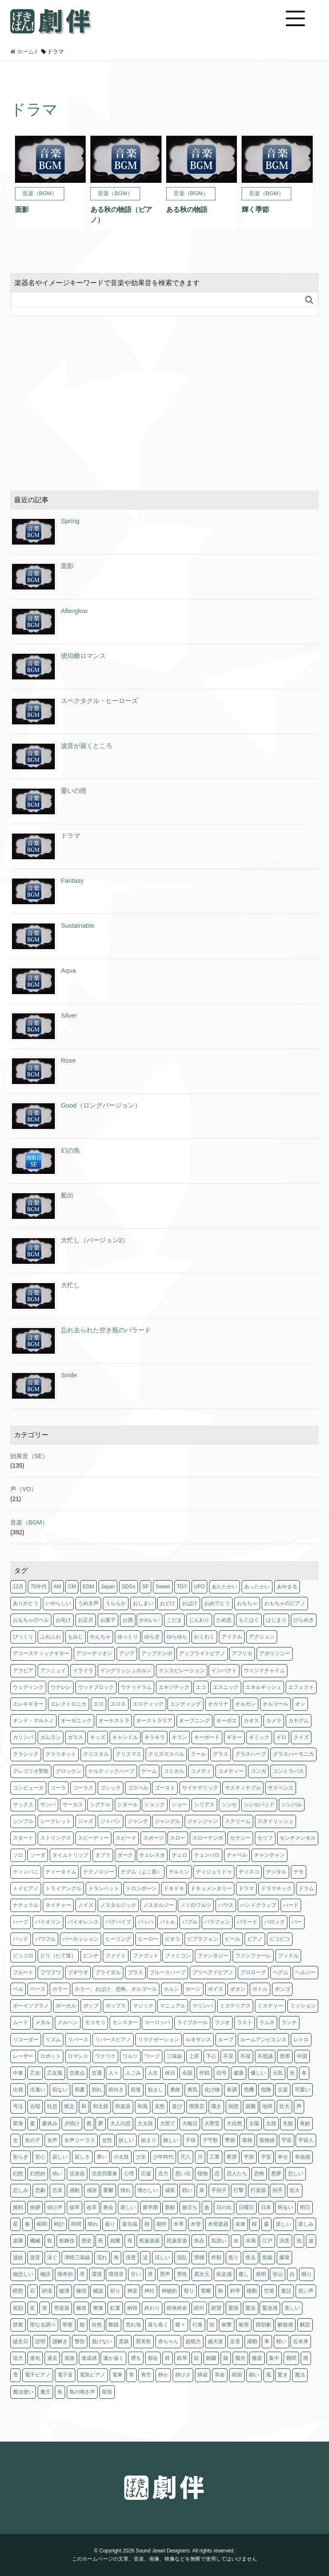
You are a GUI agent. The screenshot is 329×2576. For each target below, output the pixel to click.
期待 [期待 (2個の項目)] (161, 2224)
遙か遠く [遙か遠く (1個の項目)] (113, 2358)
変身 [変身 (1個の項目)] (18, 2123)
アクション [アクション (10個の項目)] (262, 1637)
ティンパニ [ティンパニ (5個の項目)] (26, 1872)
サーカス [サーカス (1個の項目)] (73, 1805)
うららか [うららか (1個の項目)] (115, 1603)
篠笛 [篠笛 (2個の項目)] (81, 2308)
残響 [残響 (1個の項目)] (115, 2241)
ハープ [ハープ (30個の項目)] (20, 1922)
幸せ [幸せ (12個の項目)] (283, 2157)
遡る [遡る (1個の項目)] (136, 2358)
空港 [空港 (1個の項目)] (269, 2291)
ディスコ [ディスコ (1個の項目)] (249, 1872)
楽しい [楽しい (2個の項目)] (283, 2224)
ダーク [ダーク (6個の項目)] (125, 1855)
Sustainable (77, 925)
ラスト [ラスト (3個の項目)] (244, 2022)
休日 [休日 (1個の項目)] (170, 2073)
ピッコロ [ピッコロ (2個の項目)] (23, 1956)
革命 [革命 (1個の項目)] (220, 2375)
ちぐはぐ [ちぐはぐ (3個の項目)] (249, 1620)
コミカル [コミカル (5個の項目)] (174, 1771)
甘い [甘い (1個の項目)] (136, 2274)
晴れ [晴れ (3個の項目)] (93, 2224)
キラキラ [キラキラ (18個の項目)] (154, 1737)
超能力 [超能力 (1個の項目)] (193, 2341)
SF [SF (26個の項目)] (145, 1587)
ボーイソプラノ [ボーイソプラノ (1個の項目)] (31, 2006)
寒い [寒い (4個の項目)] (102, 2157)
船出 (67, 1195)
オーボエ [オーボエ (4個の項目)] (226, 1721)
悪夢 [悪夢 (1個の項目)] (276, 2174)
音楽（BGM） (29, 1522)
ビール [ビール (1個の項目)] (232, 1939)
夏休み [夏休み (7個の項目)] (49, 2123)
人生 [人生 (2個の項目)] (153, 2073)
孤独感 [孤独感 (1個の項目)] (267, 2140)
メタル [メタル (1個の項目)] (43, 2022)
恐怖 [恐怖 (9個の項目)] (259, 2174)
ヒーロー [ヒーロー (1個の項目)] (148, 1939)
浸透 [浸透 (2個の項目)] (131, 2257)
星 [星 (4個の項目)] (15, 2224)
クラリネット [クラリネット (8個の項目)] (60, 1754)
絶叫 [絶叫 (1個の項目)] (199, 2308)
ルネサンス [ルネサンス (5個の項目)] (198, 2040)
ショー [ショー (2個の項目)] (179, 1805)
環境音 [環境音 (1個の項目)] (116, 2274)
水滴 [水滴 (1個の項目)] (250, 2241)
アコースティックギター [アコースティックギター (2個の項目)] (41, 1653)
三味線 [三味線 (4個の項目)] (174, 2056)
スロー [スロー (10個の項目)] (177, 1838)
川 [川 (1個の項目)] (200, 2157)
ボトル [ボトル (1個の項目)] (260, 1989)
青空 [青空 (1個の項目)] (146, 2375)
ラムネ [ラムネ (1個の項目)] (267, 2022)
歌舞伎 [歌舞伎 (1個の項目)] (67, 2241)
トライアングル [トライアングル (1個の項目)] (63, 1888)
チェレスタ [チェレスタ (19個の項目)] (152, 1855)
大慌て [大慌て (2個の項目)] (167, 2123)
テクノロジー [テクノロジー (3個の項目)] (98, 1872)
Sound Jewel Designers (163, 2551)
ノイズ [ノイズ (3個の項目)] (85, 1905)
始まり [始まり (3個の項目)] (148, 2140)
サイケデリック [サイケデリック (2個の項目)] (200, 1788)
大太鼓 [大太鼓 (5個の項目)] (145, 2123)
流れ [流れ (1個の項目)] (102, 2257)
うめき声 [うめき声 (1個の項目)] (88, 1603)
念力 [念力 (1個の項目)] (163, 2174)
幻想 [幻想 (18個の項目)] (18, 2174)
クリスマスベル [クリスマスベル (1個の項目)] (166, 1754)
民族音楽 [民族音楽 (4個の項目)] (177, 2241)
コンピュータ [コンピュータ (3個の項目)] (28, 1788)
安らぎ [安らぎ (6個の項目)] (20, 2157)
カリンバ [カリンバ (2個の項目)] (23, 1737)
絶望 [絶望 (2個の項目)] (216, 2308)
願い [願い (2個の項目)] (254, 2375)
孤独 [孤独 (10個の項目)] (247, 2140)
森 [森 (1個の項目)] (266, 2224)
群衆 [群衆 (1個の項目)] (18, 2325)
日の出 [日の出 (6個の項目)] (224, 2207)
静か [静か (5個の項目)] (163, 2375)
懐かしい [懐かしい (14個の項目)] (148, 2190)
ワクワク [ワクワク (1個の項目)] (105, 2056)
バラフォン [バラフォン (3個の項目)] (217, 1922)
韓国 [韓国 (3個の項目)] (237, 2375)
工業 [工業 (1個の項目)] (214, 2157)
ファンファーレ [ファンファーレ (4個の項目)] (253, 1956)
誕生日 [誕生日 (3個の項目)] (20, 2341)
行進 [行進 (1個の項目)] (197, 2325)
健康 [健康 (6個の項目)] (238, 2073)
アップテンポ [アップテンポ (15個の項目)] (156, 1653)
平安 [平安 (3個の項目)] (266, 2157)
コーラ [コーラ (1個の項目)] (58, 1788)
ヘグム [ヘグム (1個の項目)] (280, 1972)
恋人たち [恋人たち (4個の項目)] (237, 2174)
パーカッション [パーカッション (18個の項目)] (81, 1939)
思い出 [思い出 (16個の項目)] (183, 2174)
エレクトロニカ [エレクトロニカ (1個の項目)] (69, 1704)
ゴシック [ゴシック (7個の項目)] (110, 1788)
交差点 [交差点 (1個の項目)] (77, 2073)
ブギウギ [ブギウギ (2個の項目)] (78, 1972)
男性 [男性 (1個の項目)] (182, 2274)
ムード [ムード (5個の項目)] (20, 2022)
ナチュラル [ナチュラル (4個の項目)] (26, 1905)
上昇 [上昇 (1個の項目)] (194, 2056)
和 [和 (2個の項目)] (84, 2106)
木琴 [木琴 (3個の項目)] (178, 2224)
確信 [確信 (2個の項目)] (81, 2291)
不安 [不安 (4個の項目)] (228, 2056)
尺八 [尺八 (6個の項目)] (185, 2157)
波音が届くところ (86, 745)
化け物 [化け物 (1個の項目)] (212, 2090)
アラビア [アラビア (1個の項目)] (23, 1671)
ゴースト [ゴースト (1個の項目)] (165, 1788)
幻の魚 (70, 1150)
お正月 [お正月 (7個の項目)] (85, 1620)
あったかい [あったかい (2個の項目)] (257, 1587)
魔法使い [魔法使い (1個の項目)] (23, 2392)
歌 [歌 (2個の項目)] (49, 2241)
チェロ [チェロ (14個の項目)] (179, 1855)
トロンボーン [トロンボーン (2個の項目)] (141, 1888)
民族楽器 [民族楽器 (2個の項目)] (149, 2241)
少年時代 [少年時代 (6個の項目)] (163, 2157)
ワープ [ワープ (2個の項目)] (152, 2056)
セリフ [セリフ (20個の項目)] (265, 1838)
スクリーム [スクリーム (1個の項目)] (238, 1821)
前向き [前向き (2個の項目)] (116, 2090)
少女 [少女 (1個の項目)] (141, 2157)
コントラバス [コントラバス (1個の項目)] (288, 1771)
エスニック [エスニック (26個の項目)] (226, 1687)
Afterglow (74, 610)
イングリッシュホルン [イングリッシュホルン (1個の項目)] (126, 1671)
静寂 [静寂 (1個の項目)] (202, 2375)
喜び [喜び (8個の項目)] (177, 2106)
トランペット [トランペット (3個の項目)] (103, 1888)
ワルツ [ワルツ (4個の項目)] (130, 2056)
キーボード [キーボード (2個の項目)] (207, 1737)
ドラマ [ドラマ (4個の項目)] (246, 1888)
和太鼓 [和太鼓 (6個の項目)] (100, 2106)
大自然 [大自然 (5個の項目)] (234, 2123)
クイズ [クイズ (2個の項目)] (301, 1737)
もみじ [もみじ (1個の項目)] (75, 1637)
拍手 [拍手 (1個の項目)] (277, 2190)
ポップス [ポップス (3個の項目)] (115, 2006)
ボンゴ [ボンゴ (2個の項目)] (282, 1989)
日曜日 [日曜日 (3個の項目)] (246, 2207)
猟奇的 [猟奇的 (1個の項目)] (65, 2274)
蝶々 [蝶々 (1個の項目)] (180, 2325)
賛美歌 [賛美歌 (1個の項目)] (143, 2341)
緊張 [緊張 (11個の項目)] (233, 2308)
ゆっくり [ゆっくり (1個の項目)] (127, 1637)
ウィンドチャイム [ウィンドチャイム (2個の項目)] (264, 1671)
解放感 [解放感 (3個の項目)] (285, 2325)
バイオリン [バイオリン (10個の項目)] (48, 1922)
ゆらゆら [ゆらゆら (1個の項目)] (177, 1637)
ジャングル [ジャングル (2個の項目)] (167, 1821)
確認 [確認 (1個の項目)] (98, 2291)
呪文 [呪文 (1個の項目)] (69, 2106)
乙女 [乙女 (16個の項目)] (35, 2073)
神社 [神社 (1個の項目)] (149, 2291)
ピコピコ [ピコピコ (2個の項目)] (279, 1939)
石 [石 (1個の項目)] (32, 2291)
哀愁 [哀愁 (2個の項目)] (160, 2106)
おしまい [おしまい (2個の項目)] (143, 1603)
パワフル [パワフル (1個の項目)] (45, 1939)
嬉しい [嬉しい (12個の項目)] (171, 2140)
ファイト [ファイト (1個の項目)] (115, 1956)
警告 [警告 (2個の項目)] (80, 2341)
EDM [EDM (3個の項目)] (88, 1587)
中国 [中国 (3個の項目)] (302, 2056)
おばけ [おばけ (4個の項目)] (189, 1603)
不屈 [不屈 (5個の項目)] (245, 2056)
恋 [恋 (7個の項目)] (217, 2174)
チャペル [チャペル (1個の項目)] (237, 1855)
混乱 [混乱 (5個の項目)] (182, 2257)
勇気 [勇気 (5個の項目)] (192, 2090)
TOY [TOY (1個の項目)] (182, 1587)
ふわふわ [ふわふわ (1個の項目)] (50, 1637)
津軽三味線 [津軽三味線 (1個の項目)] (77, 2257)
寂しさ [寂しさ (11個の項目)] (82, 2157)
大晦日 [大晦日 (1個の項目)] (189, 2123)
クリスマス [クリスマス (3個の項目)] (128, 1754)
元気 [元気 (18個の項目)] (277, 2073)
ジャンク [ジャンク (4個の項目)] (138, 1821)
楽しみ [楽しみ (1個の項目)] (306, 2224)
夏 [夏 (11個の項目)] (32, 2123)
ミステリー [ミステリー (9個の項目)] (270, 2006)
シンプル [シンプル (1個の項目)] (23, 1821)
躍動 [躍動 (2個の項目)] (252, 2341)
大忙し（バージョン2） (95, 1240)
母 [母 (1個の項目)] (129, 2241)
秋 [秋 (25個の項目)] (220, 2291)
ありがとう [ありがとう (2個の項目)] (26, 1603)
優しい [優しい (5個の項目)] (258, 2073)
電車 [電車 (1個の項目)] (117, 2375)
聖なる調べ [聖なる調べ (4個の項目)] (43, 2325)
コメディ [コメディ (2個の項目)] (201, 1771)
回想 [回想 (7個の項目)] (233, 2106)
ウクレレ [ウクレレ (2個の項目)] (61, 1687)
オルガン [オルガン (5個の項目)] (245, 1704)
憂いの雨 (74, 790)
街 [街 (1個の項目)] (212, 2325)
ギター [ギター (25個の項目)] (234, 1737)
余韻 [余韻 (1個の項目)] (187, 2073)
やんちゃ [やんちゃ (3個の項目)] (100, 1637)
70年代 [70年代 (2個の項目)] (38, 1587)
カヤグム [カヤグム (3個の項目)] (298, 1721)
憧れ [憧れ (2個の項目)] (125, 2190)
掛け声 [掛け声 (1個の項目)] (55, 2207)
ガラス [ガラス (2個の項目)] (75, 1737)
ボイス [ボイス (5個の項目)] (215, 1989)
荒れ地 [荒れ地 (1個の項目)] (133, 2325)
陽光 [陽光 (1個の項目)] (240, 2358)
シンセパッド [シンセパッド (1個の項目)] (259, 1805)
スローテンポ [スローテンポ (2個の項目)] (207, 1838)
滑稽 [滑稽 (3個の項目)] (199, 2257)
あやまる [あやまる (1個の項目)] (287, 1587)
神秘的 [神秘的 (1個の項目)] (169, 2291)
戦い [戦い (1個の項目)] (187, 2190)
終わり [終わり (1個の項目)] (152, 2308)
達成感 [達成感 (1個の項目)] (89, 2358)
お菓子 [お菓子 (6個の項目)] (108, 1620)
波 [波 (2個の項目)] (311, 2241)
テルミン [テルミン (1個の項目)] (179, 1872)
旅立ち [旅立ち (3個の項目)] (189, 2207)
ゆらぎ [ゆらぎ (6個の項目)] (152, 1637)
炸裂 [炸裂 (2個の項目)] (216, 2257)
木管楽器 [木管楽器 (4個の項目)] (218, 2224)
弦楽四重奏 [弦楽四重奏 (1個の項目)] (104, 2174)
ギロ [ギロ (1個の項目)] (281, 1737)
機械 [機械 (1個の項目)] (35, 2241)
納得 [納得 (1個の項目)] (132, 2308)
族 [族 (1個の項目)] (206, 2207)
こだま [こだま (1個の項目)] (174, 1620)
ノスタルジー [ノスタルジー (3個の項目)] (158, 1905)
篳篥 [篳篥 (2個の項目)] (98, 2308)
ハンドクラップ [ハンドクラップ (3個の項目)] (258, 1905)
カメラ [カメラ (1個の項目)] (273, 1721)
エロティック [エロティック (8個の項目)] (148, 1704)
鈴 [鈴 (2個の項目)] (167, 2358)
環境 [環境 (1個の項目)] (97, 2274)
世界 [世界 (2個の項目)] (285, 2056)
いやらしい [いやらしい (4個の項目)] (58, 1603)
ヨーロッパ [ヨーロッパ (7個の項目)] (157, 2022)
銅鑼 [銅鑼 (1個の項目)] (211, 2358)
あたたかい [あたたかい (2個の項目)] (224, 1587)
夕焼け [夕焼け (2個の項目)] (72, 2123)
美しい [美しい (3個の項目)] (292, 2308)
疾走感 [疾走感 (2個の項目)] (224, 2274)
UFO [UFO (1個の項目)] (199, 1587)
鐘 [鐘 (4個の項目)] (225, 2358)
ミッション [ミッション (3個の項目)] (303, 2006)
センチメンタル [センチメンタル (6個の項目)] (298, 1838)
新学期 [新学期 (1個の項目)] (150, 2207)
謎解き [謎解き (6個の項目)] (60, 2341)
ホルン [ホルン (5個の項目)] (171, 1989)
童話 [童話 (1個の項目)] (286, 2291)
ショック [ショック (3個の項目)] (154, 1805)
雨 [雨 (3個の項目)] (305, 2358)
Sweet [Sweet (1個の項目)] (163, 1587)
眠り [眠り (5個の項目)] (307, 2274)
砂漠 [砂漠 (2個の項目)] (47, 2291)
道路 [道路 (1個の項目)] (69, 2358)
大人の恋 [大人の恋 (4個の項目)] (120, 2123)
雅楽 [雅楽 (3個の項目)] (257, 2358)
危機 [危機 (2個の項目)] (249, 2090)
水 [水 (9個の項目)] (236, 2241)
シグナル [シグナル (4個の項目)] (100, 1805)
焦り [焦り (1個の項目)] (233, 2257)
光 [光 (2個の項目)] (292, 2073)
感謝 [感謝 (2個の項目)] (92, 2190)
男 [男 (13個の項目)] (150, 2274)
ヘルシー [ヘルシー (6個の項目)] (305, 1972)
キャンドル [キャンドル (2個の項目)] (125, 1737)
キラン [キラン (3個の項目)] (179, 1737)
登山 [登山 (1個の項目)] (277, 2274)
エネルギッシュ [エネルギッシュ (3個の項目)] (263, 1687)
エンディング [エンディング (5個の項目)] (185, 1704)
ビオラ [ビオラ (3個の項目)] (172, 1939)
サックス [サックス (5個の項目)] (23, 1805)
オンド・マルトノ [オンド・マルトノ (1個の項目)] (33, 1721)
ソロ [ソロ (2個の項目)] (18, 1855)
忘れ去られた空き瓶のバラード (106, 1330)
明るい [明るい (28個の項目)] (285, 2207)
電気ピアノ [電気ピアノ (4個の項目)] (92, 2375)
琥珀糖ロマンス (83, 655)
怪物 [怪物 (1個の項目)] (202, 2174)
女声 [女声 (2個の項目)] (52, 2140)
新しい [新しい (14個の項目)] (128, 2207)
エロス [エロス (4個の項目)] (118, 1704)
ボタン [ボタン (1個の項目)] (237, 1989)
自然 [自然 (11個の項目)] (97, 2325)
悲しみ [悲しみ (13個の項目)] (20, 2190)
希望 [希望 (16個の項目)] (232, 2157)
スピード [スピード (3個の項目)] (126, 1838)
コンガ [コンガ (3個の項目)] (258, 1771)
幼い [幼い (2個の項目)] (57, 2174)
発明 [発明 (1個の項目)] (261, 2274)
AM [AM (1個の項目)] (57, 1587)
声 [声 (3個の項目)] (299, 2106)
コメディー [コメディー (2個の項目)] (231, 1771)
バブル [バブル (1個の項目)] (189, 1922)
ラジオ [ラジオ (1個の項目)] (222, 2022)
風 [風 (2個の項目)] (268, 2375)
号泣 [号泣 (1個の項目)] (18, 2106)
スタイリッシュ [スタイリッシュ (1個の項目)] (275, 1821)
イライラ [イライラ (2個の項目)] (83, 1671)
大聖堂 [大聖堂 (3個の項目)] (212, 2123)
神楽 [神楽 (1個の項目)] (132, 2291)
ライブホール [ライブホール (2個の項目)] (192, 2022)
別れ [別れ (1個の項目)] (97, 2090)
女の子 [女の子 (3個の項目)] (32, 2140)
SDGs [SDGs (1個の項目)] (128, 1587)
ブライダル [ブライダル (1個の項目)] (108, 1972)
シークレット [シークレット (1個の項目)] (55, 1821)
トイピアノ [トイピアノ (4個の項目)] (26, 1888)
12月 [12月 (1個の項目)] (18, 1587)
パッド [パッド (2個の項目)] (20, 1939)
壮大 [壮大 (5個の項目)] (284, 2106)
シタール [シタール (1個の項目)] (127, 1805)
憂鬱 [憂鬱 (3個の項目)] (108, 2190)
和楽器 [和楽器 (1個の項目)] (123, 2106)
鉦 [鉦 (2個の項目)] (196, 2358)
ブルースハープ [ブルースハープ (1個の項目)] (167, 1972)
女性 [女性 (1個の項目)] (107, 2140)
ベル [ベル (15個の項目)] (18, 1989)
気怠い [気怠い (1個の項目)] (219, 2241)
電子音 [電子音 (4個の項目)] (65, 2375)
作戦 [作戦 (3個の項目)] (204, 2073)
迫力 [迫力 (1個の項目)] (18, 2358)
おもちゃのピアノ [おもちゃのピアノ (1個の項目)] (284, 1603)
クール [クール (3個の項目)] (198, 1754)
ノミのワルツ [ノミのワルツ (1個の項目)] (195, 1905)
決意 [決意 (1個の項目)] (284, 2241)
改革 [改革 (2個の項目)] (92, 2207)
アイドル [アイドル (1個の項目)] (231, 1637)
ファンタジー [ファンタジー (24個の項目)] (212, 1956)
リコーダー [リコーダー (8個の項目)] (26, 2040)
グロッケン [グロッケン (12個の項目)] (68, 1771)
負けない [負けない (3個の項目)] (102, 2341)
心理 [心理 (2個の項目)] (129, 2174)
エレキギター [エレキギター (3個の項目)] (28, 1704)
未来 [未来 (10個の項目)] (240, 2224)
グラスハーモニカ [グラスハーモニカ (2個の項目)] (293, 1754)
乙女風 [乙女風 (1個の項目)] (55, 2073)
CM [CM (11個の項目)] (72, 1587)
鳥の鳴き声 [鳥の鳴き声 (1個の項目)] (82, 2392)
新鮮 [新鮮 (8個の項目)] (170, 2207)
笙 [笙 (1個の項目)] (32, 2308)
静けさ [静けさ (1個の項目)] (183, 2375)
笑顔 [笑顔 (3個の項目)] (18, 2308)
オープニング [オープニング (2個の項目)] (194, 1721)
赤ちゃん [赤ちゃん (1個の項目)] (168, 2341)
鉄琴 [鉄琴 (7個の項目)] (182, 2358)
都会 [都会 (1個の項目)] (153, 2358)
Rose (68, 1060)
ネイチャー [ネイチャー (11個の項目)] (58, 1905)
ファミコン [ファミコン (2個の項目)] (178, 1956)
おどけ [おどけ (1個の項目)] (167, 1603)
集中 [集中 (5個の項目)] (274, 2358)
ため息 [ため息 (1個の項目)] (224, 1620)
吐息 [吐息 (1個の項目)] (52, 2106)
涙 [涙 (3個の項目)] (145, 2257)
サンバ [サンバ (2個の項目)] (48, 1805)
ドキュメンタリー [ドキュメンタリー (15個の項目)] (211, 1888)
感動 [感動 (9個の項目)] (74, 2190)
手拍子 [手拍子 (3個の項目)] (219, 2190)
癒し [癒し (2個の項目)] (244, 2274)
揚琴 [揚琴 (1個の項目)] (74, 2207)
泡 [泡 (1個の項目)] (299, 2241)
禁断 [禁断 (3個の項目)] (206, 2291)
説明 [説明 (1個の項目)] (40, 2341)
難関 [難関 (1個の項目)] (291, 2358)
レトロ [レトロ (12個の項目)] (301, 2040)
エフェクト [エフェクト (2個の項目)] (301, 1687)
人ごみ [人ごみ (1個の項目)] (133, 2073)
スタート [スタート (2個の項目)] (23, 1838)
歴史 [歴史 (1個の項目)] (86, 2241)
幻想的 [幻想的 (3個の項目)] (37, 2174)
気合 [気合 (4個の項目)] (199, 2241)
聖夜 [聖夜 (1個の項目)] (68, 2325)
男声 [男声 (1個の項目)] (165, 2274)
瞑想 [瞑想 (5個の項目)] (18, 2291)
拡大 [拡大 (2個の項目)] (295, 2190)
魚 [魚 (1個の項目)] (60, 2392)
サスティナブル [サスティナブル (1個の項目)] (243, 1788)
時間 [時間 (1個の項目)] (76, 2224)
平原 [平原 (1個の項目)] (249, 2157)
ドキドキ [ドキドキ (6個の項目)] (174, 1888)
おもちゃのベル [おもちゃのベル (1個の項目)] (31, 1620)
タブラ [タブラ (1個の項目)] (103, 1855)
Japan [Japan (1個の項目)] (108, 1587)
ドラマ (70, 835)
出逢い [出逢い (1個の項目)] (37, 2090)
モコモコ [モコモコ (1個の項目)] (95, 2022)
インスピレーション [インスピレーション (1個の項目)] (182, 1671)
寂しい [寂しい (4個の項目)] (60, 2157)
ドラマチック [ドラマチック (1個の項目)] (276, 1888)
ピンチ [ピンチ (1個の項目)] (91, 1956)
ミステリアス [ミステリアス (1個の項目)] (235, 2006)
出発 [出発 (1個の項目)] (18, 2090)
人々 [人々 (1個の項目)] (113, 2073)
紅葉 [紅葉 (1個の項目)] (115, 2308)
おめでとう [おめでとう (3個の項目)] (217, 1603)
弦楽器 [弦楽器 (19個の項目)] (77, 2174)
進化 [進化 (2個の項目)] (35, 2358)
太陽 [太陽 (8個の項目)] (254, 2123)
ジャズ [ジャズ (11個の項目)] (85, 1821)
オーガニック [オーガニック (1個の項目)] (76, 1721)
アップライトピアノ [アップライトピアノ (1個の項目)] (202, 1653)
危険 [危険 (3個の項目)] (266, 2090)
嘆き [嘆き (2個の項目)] (216, 2106)
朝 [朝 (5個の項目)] (147, 2224)
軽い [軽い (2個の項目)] (281, 2341)
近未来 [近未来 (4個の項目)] (300, 2341)
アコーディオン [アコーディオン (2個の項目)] (94, 1653)
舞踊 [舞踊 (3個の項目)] (113, 2325)
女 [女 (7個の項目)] (15, 2140)
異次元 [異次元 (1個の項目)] (201, 2274)
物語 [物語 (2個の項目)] (45, 2274)
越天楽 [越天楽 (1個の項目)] (215, 2341)
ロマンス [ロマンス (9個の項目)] (78, 2056)
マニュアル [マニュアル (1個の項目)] (172, 2006)
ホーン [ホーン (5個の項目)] (193, 1989)
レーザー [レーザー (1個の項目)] (23, 2056)
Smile (69, 1375)
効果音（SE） (29, 1456)
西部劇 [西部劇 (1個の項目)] (263, 2325)
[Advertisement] (164, 404)
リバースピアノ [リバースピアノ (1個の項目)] (113, 2040)
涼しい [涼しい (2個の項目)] (162, 2257)
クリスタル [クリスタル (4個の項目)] (96, 1754)
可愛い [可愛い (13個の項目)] (302, 2090)
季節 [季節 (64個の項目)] (230, 2140)
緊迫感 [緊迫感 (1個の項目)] (270, 2308)
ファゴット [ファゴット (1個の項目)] (146, 1956)
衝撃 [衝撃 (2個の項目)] (226, 2325)
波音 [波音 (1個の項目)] (35, 2257)
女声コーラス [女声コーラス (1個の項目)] (79, 2140)
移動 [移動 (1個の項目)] (252, 2291)
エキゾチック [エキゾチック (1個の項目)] (174, 1687)
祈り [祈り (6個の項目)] (115, 2291)
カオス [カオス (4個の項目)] (251, 1721)
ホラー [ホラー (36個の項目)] (60, 1989)
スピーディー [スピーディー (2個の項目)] (93, 1838)
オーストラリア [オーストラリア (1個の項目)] (154, 1721)
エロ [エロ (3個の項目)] (98, 1704)
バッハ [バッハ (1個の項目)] (145, 1922)
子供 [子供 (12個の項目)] (190, 2140)
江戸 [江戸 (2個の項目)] (267, 2241)
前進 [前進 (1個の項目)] (136, 2090)
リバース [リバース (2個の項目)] (78, 2040)
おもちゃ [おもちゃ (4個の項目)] (247, 1603)
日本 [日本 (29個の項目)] (266, 2207)
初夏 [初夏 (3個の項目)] (80, 2090)
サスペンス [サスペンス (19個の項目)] (280, 1788)
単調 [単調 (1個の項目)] (232, 2090)
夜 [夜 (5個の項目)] (89, 2123)
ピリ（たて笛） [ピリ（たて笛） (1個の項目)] (58, 1956)
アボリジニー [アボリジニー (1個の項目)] (274, 1653)
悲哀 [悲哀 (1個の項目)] (57, 2190)
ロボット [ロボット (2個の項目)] (50, 2056)
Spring (70, 520)
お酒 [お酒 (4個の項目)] (128, 1620)
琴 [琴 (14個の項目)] (82, 2274)
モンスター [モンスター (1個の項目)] (125, 2022)
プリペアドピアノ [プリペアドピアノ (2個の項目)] (212, 1972)
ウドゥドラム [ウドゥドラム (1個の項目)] (136, 1687)
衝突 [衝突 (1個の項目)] (244, 2325)
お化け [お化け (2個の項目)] (63, 1620)
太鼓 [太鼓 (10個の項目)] (271, 2123)
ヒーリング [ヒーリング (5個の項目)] (118, 1939)
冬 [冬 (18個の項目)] (304, 2073)
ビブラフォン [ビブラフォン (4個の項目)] (202, 1939)
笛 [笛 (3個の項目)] (44, 2308)
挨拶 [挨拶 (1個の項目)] (35, 2207)
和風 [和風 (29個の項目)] (143, 2106)
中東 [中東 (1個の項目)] (18, 2073)
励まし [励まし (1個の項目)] (155, 2090)
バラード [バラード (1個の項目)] (247, 1922)
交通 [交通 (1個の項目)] (97, 2073)
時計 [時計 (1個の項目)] (59, 2224)
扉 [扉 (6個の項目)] (201, 2190)
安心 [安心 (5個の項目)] (40, 2157)
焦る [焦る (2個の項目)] (250, 2257)
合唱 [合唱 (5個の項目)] (35, 2106)
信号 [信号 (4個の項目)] (221, 2073)
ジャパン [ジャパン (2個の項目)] (110, 1821)
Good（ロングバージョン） (101, 1105)
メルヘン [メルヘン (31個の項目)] (67, 2022)
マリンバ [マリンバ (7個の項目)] (202, 2006)
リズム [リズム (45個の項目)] (53, 2040)
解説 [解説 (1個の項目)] (305, 2325)
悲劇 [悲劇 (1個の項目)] (40, 2190)
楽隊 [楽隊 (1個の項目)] (18, 2241)
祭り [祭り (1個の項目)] (189, 2291)
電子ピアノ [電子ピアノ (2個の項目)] (38, 2375)
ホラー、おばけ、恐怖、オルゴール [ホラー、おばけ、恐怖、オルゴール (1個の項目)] (116, 1989)
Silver (69, 1015)
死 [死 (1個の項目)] (100, 2241)
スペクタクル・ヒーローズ (99, 700)
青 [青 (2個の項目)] (131, 2375)
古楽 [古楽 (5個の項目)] (283, 2090)
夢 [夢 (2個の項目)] (100, 2123)
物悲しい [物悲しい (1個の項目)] (23, 2274)
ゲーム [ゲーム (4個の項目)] (149, 1771)
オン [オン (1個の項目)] (300, 1704)
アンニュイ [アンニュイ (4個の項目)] (53, 1671)
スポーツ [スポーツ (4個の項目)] (153, 1838)
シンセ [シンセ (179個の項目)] (229, 1805)
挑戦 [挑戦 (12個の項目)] (18, 2207)
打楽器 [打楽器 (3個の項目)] (258, 2190)
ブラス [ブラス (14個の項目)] (135, 1972)
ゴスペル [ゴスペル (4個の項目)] (138, 1788)
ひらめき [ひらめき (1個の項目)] (303, 1620)
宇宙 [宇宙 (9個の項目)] (286, 2140)
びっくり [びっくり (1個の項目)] (23, 1637)
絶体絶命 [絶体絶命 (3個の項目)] (177, 2308)
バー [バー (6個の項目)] (297, 1922)
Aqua (68, 970)
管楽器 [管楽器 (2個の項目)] (61, 2308)
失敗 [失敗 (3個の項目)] (288, 2123)
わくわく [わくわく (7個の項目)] (204, 1637)
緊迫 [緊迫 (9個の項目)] (250, 2308)
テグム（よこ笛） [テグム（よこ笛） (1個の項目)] (141, 1872)
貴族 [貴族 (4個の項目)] (124, 2341)
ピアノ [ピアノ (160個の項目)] (255, 1939)
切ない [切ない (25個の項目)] (60, 2090)
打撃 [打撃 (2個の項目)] (238, 2190)
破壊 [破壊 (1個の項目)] (64, 2291)
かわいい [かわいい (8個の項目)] (149, 1620)
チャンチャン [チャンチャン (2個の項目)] (269, 1855)
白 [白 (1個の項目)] (292, 2274)
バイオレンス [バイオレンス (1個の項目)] (83, 1922)
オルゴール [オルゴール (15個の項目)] (275, 1704)
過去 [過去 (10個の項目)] (52, 2358)
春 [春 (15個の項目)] (27, 2224)
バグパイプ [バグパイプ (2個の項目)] (118, 1922)
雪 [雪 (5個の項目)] (15, 2375)
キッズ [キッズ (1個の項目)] (97, 1737)
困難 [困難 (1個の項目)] (250, 2106)
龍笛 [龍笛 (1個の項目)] (107, 2392)
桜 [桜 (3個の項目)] (254, 2224)
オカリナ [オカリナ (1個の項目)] (218, 1704)
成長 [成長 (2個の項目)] (170, 2190)
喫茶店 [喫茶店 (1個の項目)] (196, 2106)
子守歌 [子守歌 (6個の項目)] (210, 2140)
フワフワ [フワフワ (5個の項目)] (50, 1972)
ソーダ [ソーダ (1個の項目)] (37, 1855)
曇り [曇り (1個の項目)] (110, 2224)
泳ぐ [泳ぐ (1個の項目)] (52, 2257)
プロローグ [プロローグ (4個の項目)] (253, 1972)
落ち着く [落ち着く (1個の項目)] (158, 2325)
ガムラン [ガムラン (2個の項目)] (50, 1737)
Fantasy (72, 880)
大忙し (70, 1285)
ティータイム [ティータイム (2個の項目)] (60, 1872)
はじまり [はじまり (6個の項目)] (276, 1620)
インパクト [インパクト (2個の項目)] (224, 1671)
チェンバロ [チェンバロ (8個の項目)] (207, 1855)
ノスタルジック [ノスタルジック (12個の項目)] (118, 1905)
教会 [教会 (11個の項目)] (108, 2207)
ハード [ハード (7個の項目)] (291, 1905)
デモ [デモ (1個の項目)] (298, 1872)
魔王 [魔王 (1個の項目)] (45, 2392)
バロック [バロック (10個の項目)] (274, 1922)
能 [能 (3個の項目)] (82, 2325)
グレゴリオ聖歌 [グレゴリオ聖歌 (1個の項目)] (31, 1771)
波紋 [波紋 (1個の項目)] (18, 2257)
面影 (67, 565)
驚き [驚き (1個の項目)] (283, 2375)
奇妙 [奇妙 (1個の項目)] (305, 2123)
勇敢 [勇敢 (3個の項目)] (175, 2090)
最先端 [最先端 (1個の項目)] (130, 2224)
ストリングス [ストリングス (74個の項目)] (55, 1838)
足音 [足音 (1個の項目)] (235, 2341)
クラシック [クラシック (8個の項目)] (26, 1754)
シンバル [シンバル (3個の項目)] (291, 1805)
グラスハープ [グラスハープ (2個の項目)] (250, 1754)
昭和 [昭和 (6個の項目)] (42, 2224)
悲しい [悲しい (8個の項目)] (295, 2174)
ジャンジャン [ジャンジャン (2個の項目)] (202, 1821)
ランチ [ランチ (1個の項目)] (289, 2022)
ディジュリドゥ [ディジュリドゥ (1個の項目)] (214, 1872)
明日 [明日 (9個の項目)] (305, 2207)
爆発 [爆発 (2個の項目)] (284, 2257)
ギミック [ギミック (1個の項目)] (259, 1737)
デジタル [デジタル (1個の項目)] (276, 1872)
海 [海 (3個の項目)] (116, 2257)
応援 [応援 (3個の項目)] (146, 2174)
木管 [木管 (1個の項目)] (196, 2224)
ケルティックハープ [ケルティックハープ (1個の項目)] (111, 1771)
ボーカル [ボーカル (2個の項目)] (66, 2006)
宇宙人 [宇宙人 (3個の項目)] (306, 2140)
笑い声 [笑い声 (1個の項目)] (306, 2291)
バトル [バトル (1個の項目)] (167, 1922)
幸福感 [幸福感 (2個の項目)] (302, 2157)
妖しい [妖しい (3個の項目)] (126, 2140)
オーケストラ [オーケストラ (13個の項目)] (114, 1721)
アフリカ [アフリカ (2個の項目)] (242, 1653)
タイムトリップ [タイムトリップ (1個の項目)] (70, 1855)
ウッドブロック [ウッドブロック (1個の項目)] (96, 1687)
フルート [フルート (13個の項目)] (23, 1972)
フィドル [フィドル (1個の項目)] (288, 1956)
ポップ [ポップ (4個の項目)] (91, 2006)
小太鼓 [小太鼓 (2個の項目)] (121, 2157)
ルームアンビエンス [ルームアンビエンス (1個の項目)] (263, 2040)
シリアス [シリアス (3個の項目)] (204, 1805)
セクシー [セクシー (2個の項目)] (240, 1838)
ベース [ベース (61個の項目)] (37, 1989)
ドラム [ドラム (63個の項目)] (306, 1888)
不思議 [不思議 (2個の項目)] (265, 2056)
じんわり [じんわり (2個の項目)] (199, 1620)
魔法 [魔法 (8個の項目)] (300, 2375)
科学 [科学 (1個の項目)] (235, 2291)
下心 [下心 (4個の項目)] (211, 2056)
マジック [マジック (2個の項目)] (143, 2006)
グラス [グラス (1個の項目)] (220, 1754)
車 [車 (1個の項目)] (266, 2341)
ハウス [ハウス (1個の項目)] (225, 1905)
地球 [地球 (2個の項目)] (267, 2106)
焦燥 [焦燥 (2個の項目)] (267, 2257)
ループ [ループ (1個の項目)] (225, 2040)
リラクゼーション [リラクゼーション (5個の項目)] (158, 2040)
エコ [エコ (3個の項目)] (201, 1687)
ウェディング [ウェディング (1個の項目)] (28, 1687)
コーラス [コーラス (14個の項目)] (83, 1788)
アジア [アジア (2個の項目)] (127, 1653)
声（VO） (23, 1489)
